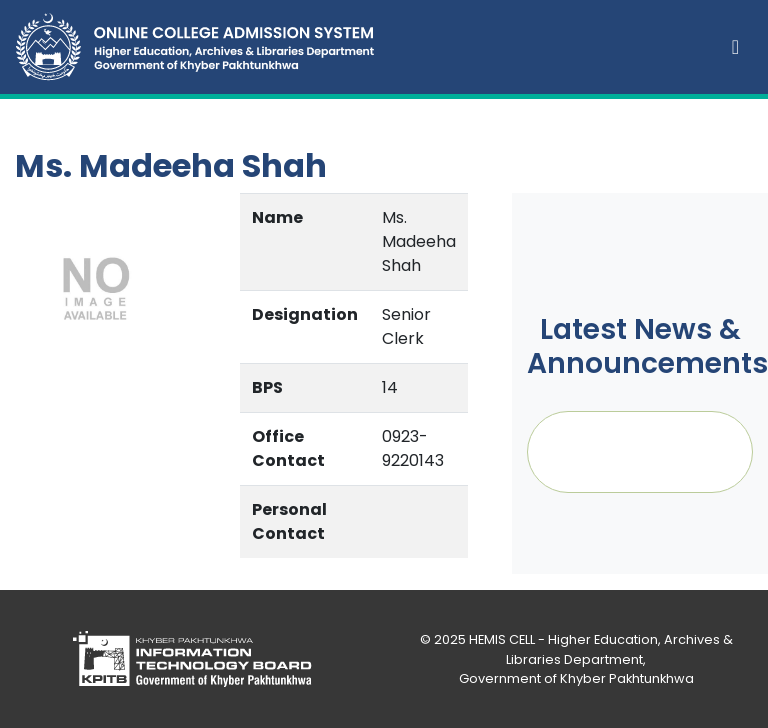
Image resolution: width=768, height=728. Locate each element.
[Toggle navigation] (735, 47)
